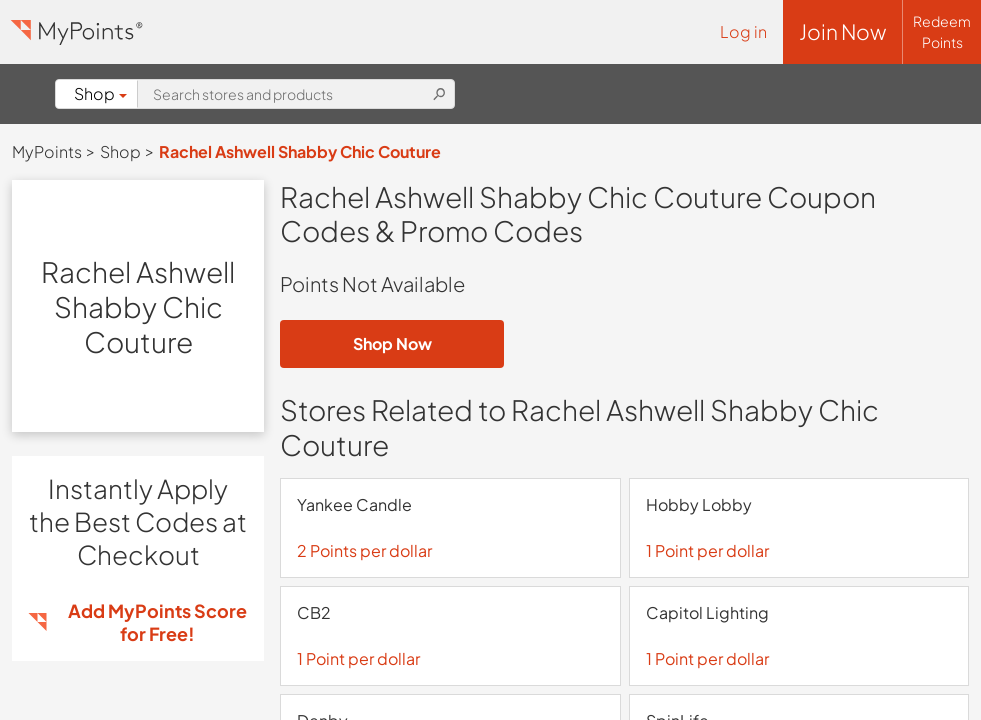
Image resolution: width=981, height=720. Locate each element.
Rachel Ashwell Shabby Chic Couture (300, 151)
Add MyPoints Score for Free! (157, 622)
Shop (100, 93)
